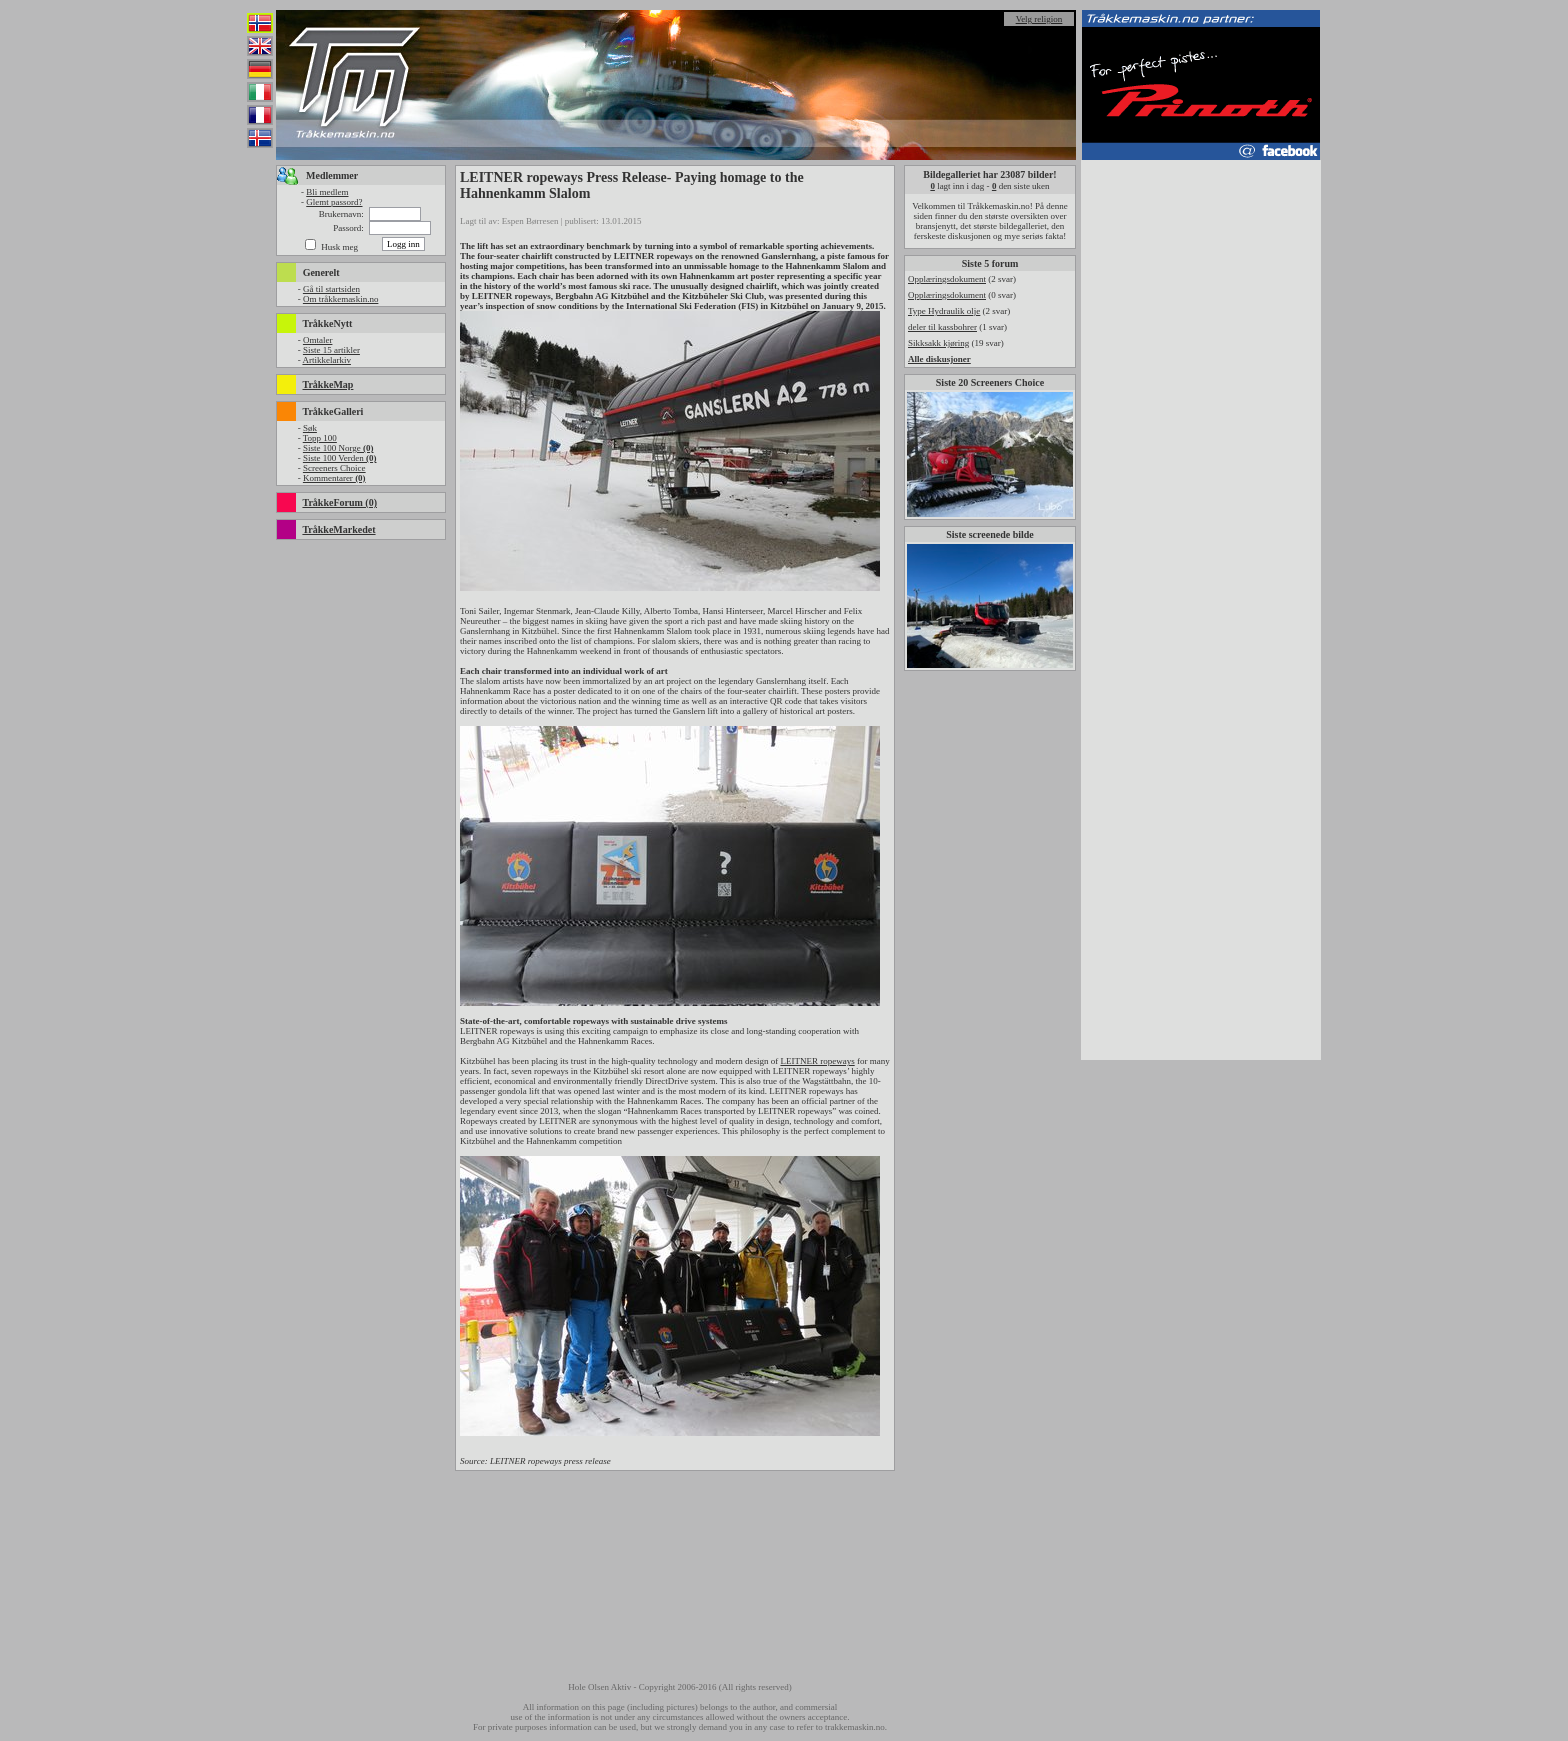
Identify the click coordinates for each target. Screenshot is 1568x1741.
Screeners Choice (334, 468)
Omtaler (318, 340)
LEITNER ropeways (817, 1061)
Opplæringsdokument (947, 279)
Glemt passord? (334, 202)
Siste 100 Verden (340, 458)
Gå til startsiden (331, 289)
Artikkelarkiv (326, 360)
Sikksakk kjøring (938, 343)
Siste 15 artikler (331, 350)
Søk (310, 428)
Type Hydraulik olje (944, 311)
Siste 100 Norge (338, 448)
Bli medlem (327, 192)
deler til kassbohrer (942, 327)
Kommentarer (334, 478)
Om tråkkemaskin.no (341, 299)
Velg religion (1039, 19)
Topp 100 (320, 438)
